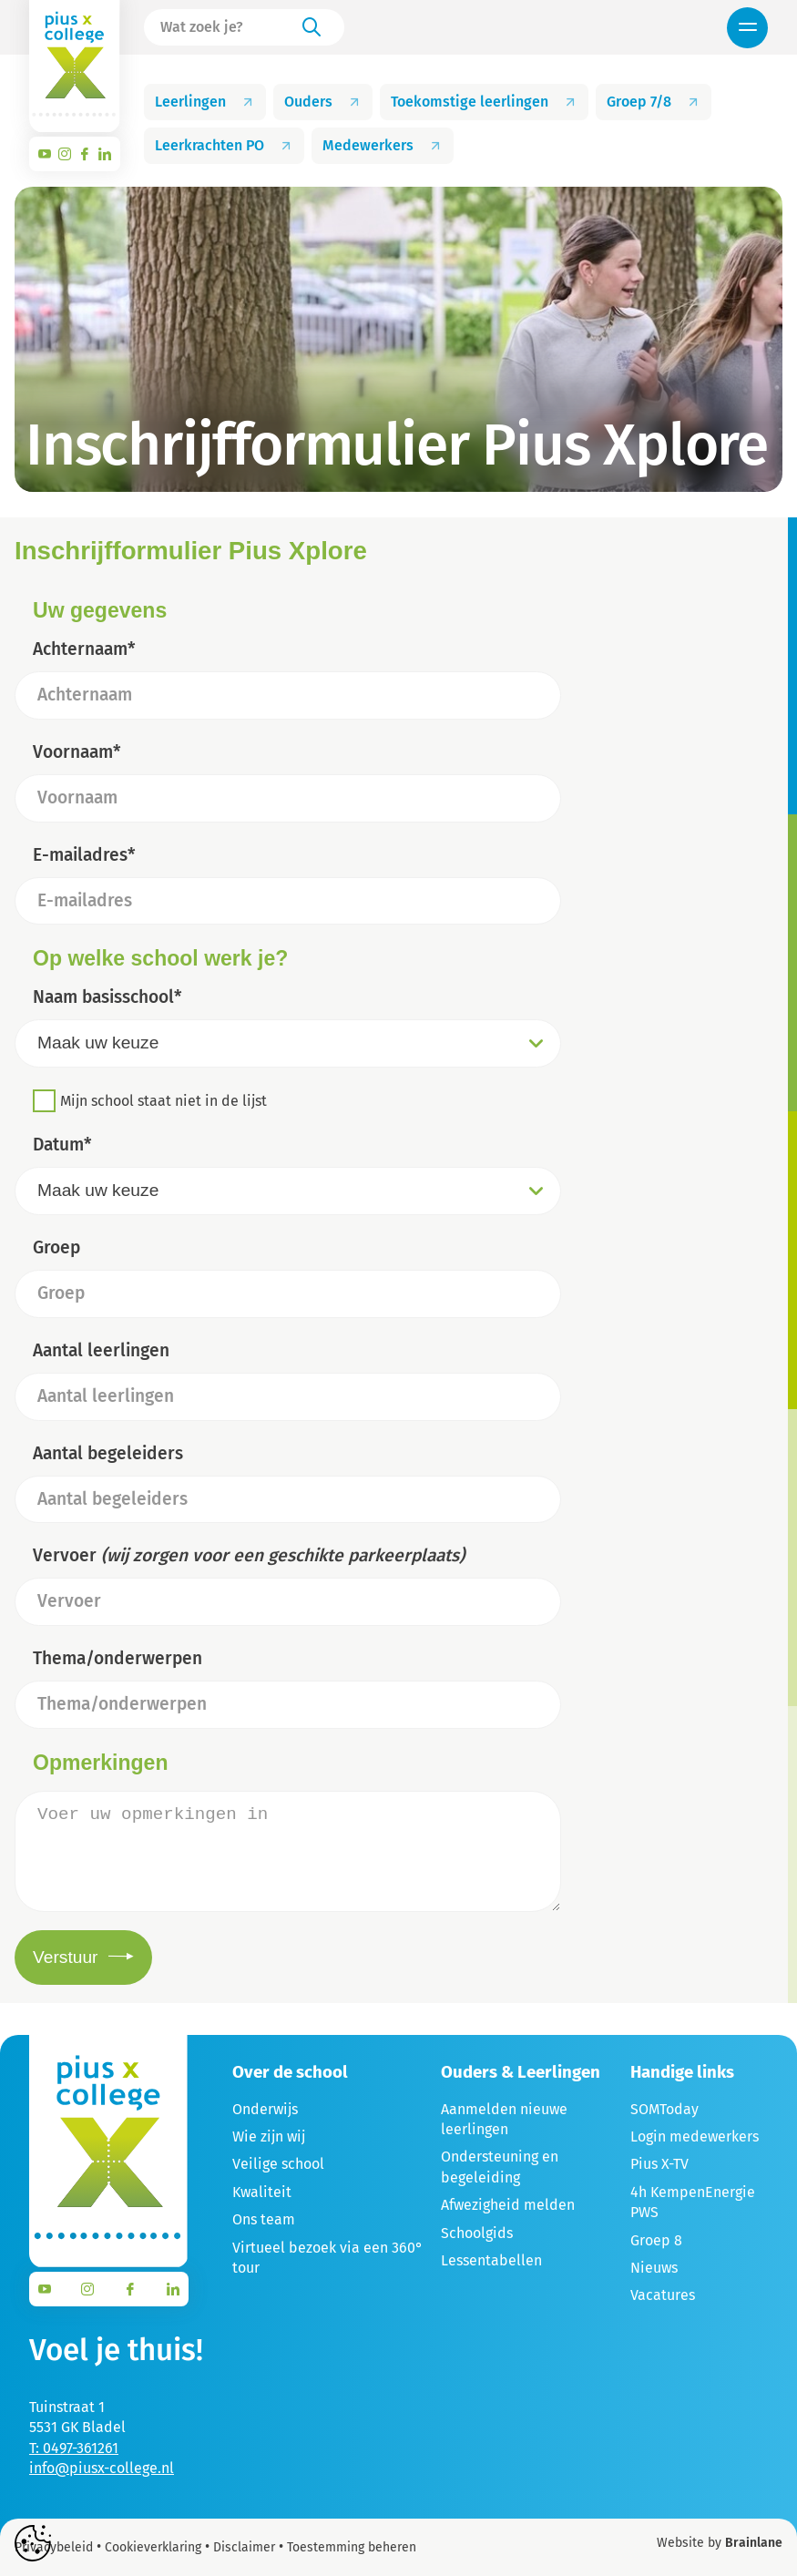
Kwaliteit (261, 2192)
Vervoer (249, 1555)
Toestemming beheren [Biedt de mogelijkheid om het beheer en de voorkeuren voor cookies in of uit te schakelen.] (351, 2547)
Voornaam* (77, 751)
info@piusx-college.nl (101, 2468)
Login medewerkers (694, 2136)
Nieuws (654, 2267)
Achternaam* (84, 649)
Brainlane (753, 2542)
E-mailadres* (84, 854)
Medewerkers (382, 145)
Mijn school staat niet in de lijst (163, 1100)
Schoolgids (477, 2233)
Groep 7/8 (653, 101)
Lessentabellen (491, 2260)
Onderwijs (265, 2109)
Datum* (62, 1144)
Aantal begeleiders (108, 1453)
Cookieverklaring (153, 2547)
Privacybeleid (54, 2547)
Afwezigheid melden (508, 2204)
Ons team (263, 2219)
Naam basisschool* (107, 996)
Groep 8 (656, 2240)
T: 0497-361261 (73, 2448)
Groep (56, 1247)
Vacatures (662, 2295)
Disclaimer (244, 2547)
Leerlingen (205, 101)
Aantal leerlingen (101, 1350)
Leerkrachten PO (224, 145)
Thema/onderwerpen (117, 1658)
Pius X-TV (659, 2163)
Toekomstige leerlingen (484, 101)
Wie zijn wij (268, 2136)
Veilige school (278, 2163)
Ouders (323, 101)
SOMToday (664, 2109)
